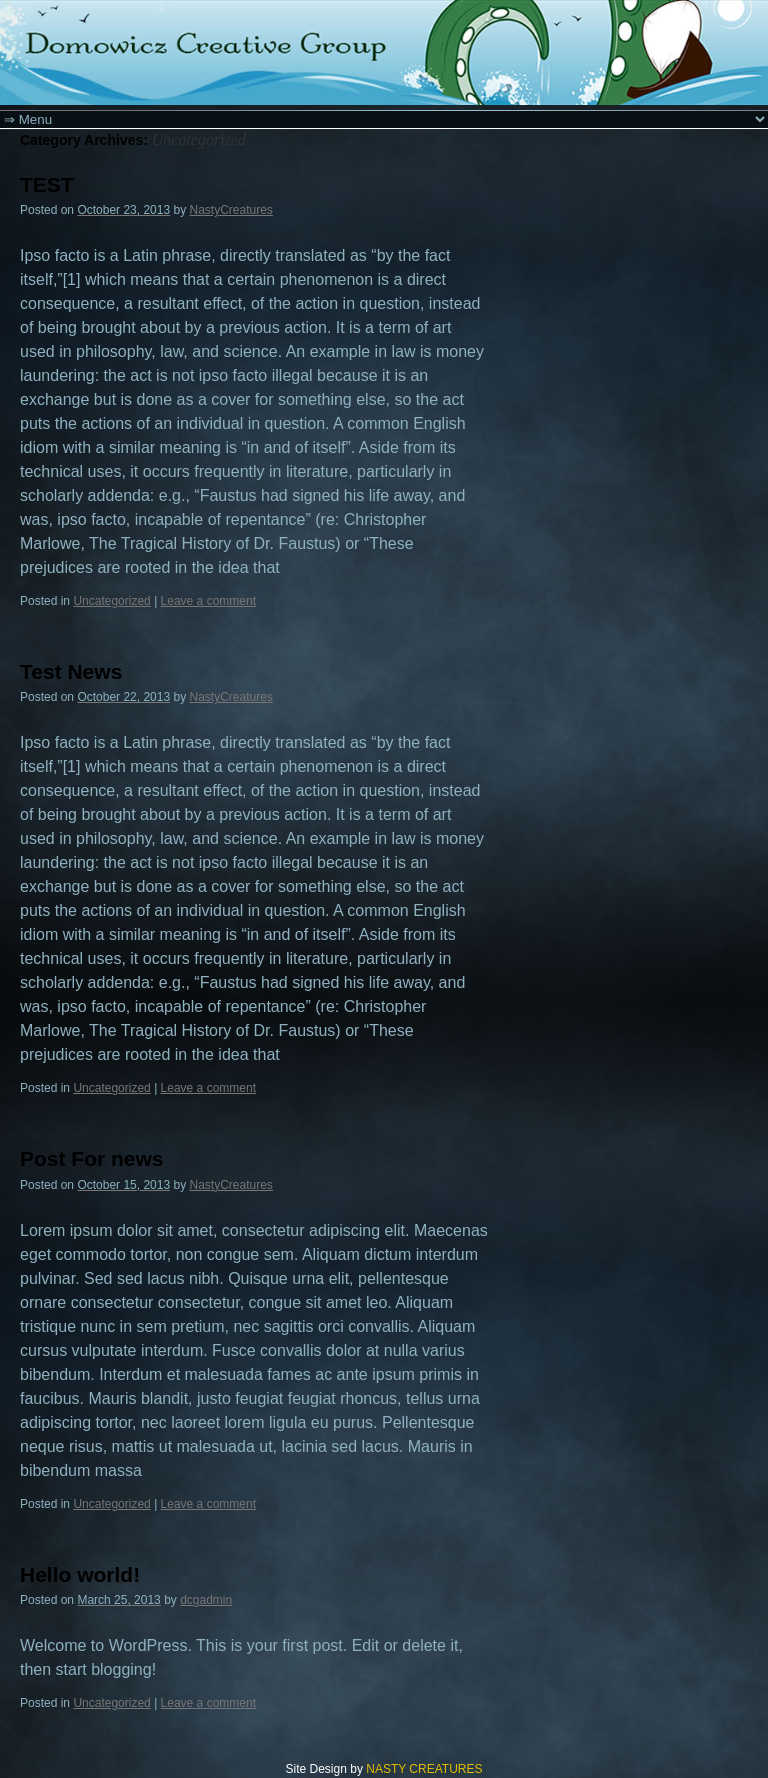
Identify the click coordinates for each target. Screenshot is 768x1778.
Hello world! (80, 1574)
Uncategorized (111, 601)
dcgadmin (206, 1600)
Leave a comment (208, 601)
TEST (47, 184)
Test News (71, 671)
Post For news (92, 1158)
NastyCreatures (231, 210)
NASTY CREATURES (424, 1769)
